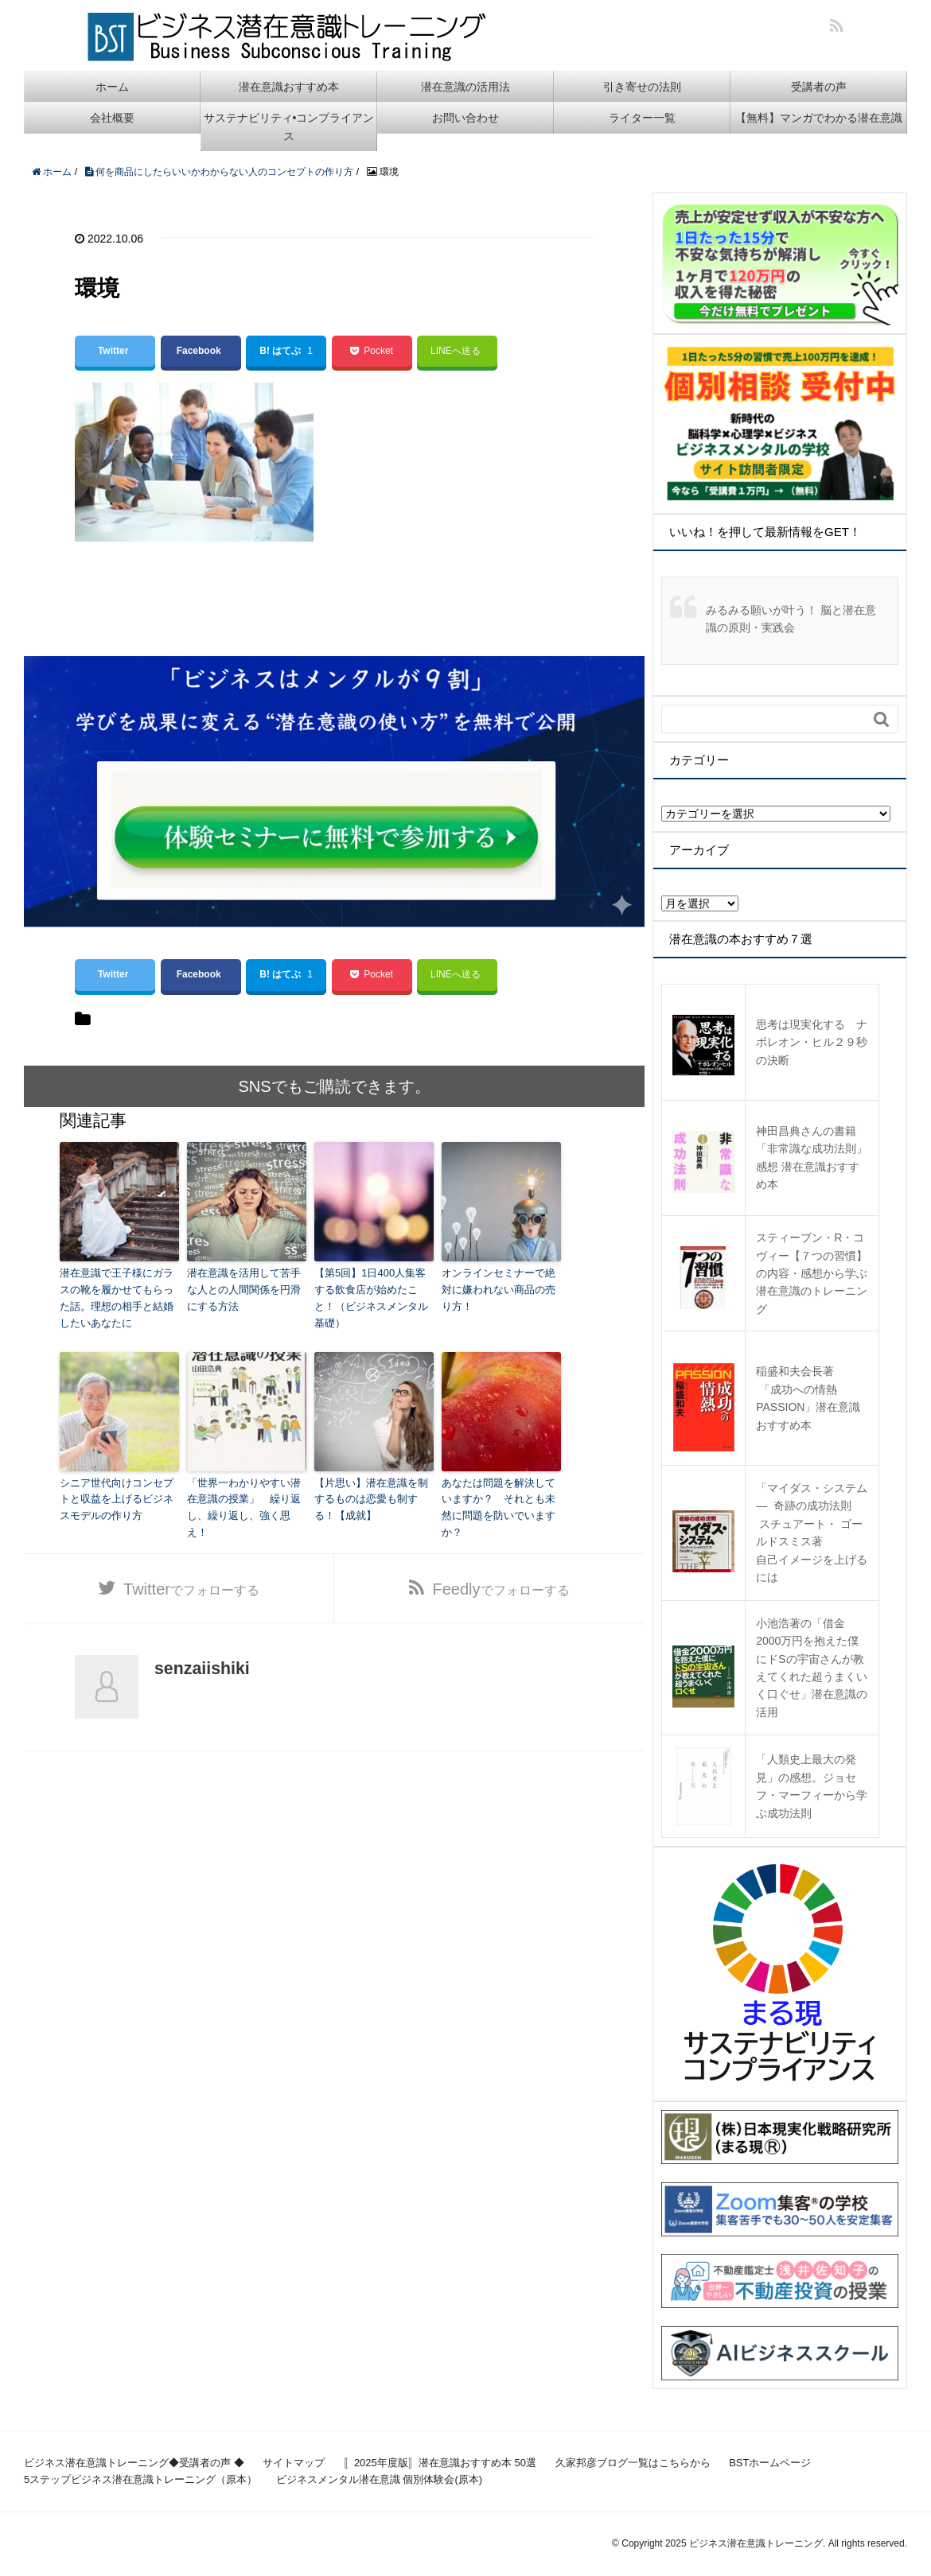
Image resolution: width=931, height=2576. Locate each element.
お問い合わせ (465, 117)
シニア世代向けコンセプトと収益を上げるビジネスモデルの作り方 (116, 1499)
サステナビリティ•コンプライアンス (289, 126)
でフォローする (191, 1589)
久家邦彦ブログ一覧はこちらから (633, 2463)
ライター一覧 (642, 117)
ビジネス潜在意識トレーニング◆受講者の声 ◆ (134, 2463)
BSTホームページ (770, 2463)
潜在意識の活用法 (465, 86)
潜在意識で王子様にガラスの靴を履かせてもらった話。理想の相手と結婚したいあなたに (116, 1297)
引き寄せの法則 (642, 86)
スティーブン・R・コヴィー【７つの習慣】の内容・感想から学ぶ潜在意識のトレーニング (811, 1273)
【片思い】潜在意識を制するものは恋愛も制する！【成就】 (371, 1499)
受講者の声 (819, 86)
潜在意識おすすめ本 (289, 86)
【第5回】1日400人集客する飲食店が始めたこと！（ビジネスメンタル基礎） (371, 1297)
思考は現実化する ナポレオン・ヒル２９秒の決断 (811, 1042)
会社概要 (112, 117)
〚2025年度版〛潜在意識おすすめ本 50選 (440, 2463)
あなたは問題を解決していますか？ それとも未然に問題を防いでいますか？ (498, 1507)
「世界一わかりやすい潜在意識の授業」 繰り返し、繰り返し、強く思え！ (244, 1507)
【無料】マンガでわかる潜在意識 (818, 117)
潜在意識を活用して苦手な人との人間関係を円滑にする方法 (244, 1289)
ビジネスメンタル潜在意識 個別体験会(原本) (379, 2479)
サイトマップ (294, 2463)
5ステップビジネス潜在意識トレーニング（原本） (140, 2479)
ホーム (112, 86)
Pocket (371, 350)
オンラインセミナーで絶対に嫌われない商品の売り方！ (498, 1289)
